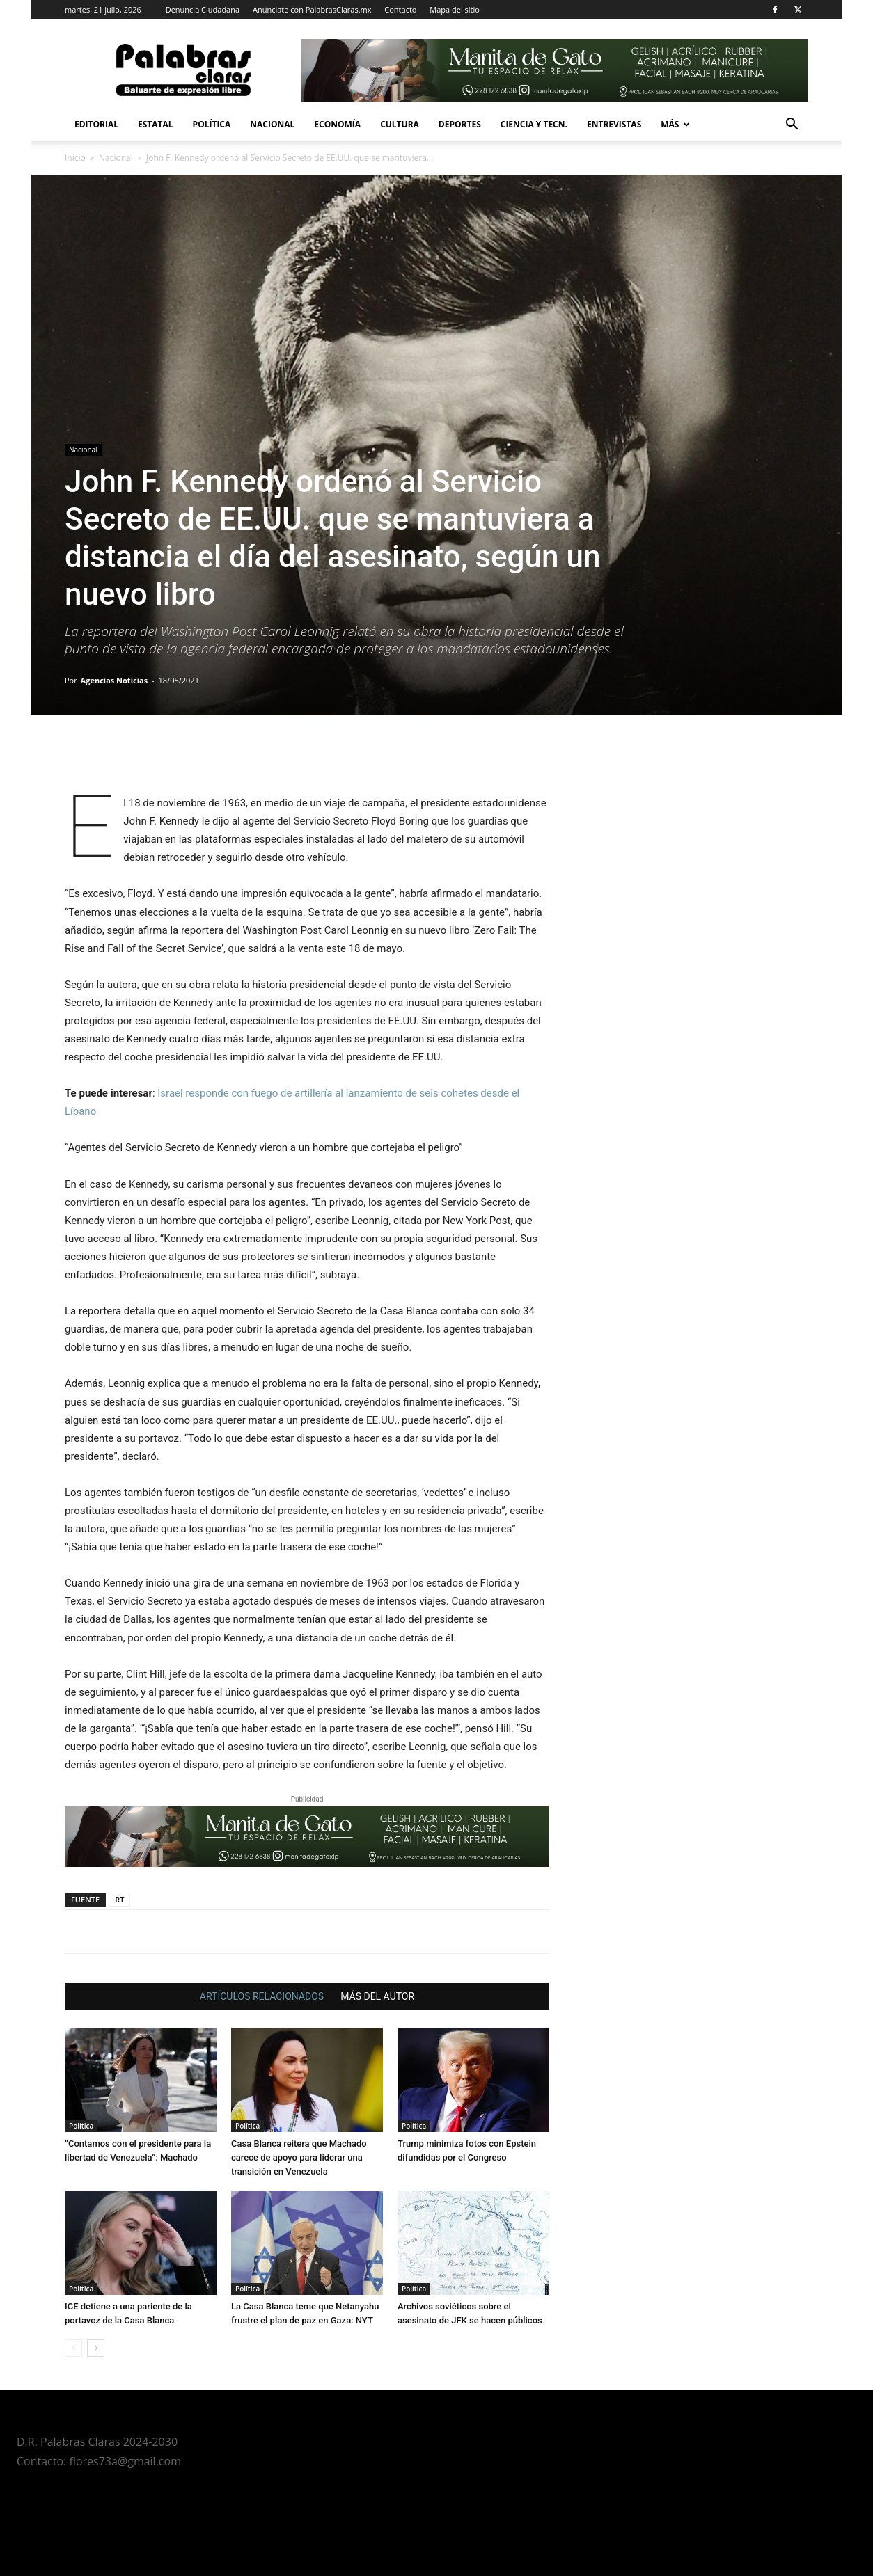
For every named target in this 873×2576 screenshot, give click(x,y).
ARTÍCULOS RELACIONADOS (262, 1996)
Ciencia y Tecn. (534, 124)
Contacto (400, 9)
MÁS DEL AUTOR (377, 1996)
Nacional (272, 124)
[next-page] (95, 2348)
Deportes (460, 124)
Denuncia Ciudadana (202, 9)
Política (212, 124)
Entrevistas (614, 124)
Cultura (399, 124)
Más (675, 124)
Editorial (96, 124)
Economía (337, 124)
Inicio (75, 158)
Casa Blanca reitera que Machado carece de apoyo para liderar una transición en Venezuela (299, 2157)
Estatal (155, 124)
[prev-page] (73, 2348)
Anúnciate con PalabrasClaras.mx (312, 9)
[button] (791, 125)
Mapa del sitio (455, 9)
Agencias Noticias (114, 680)
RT (119, 1899)
